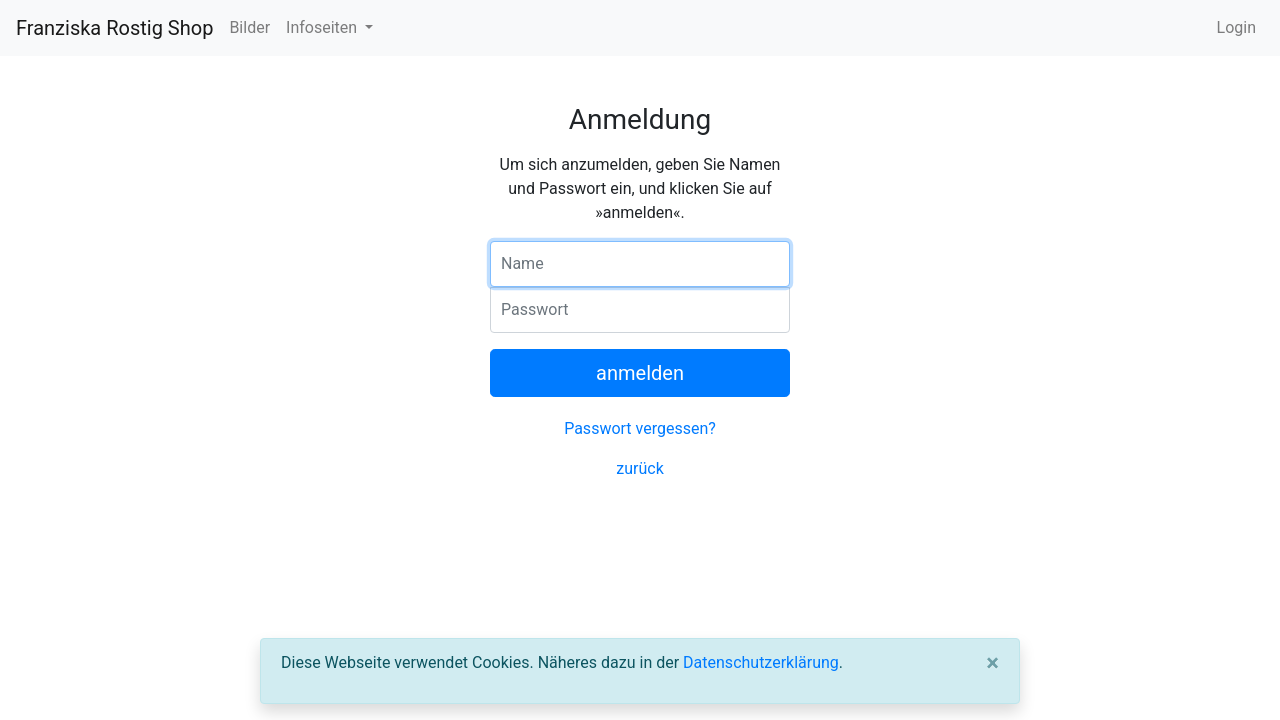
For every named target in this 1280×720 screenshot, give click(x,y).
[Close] (992, 663)
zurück (639, 468)
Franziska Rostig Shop (114, 28)
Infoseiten (323, 27)
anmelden (640, 373)
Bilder (249, 27)
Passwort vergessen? (640, 428)
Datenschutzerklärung (761, 662)
